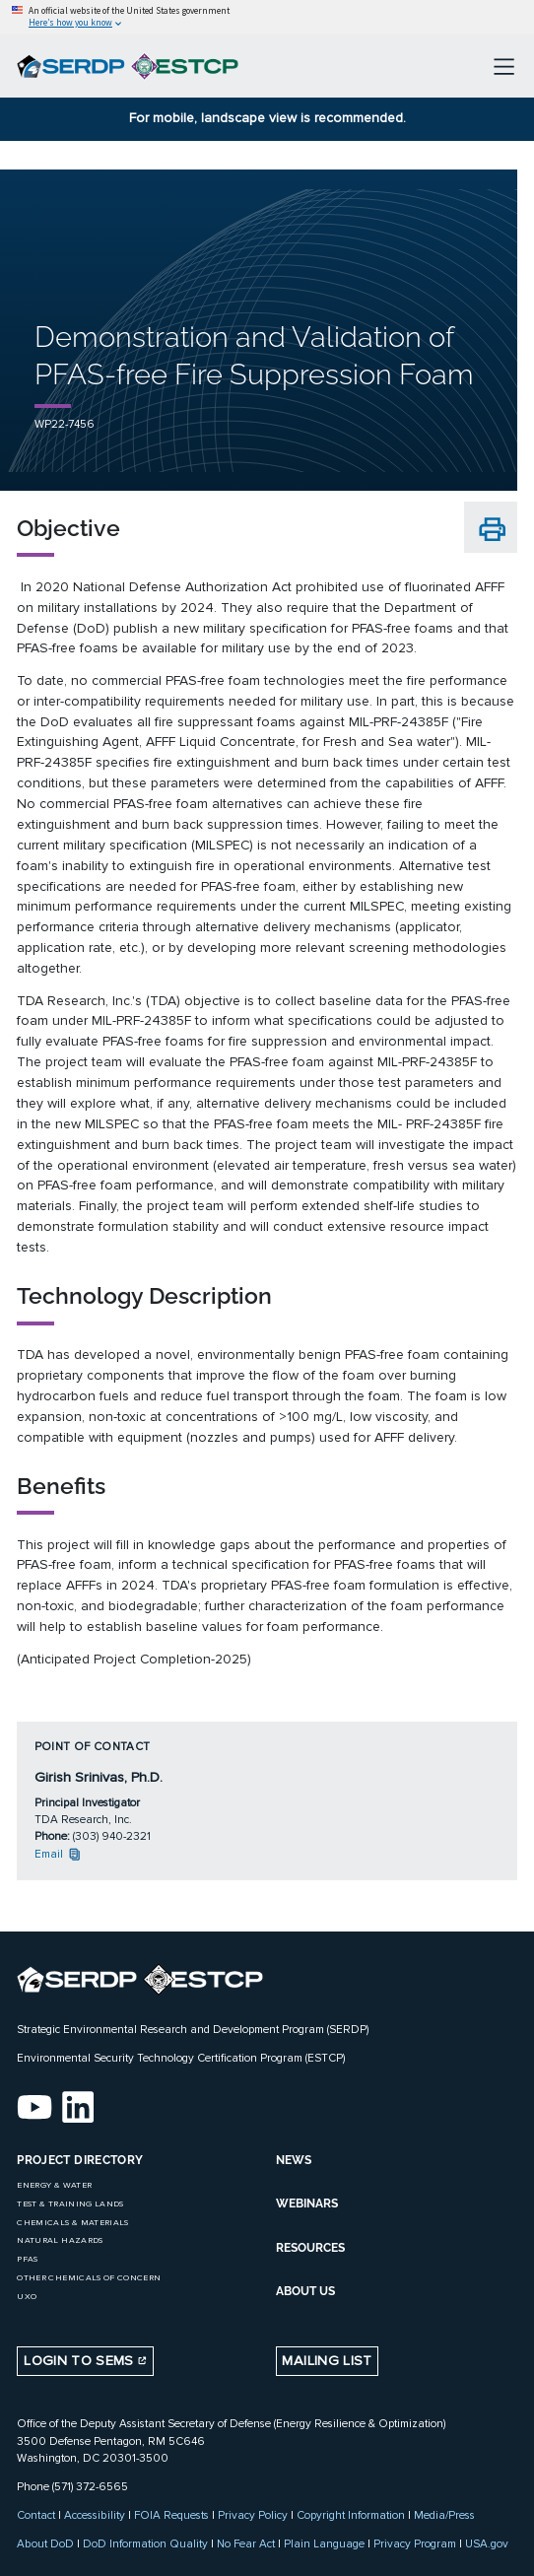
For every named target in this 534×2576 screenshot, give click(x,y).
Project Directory (80, 2160)
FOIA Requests (171, 2515)
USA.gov (486, 2543)
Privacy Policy (253, 2515)
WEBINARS (307, 2203)
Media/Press (444, 2515)
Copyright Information (351, 2515)
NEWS (293, 2160)
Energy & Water (54, 2185)
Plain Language (324, 2543)
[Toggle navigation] (504, 66)
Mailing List (326, 2360)
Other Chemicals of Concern (89, 2277)
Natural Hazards (59, 2240)
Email (58, 1854)
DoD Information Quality (145, 2543)
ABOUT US (305, 2291)
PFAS (27, 2259)
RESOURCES (310, 2248)
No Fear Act (246, 2543)
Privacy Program (414, 2543)
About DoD (45, 2543)
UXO (26, 2296)
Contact (36, 2515)
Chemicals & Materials (72, 2222)
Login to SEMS (85, 2360)
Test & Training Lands (70, 2204)
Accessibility (94, 2515)
